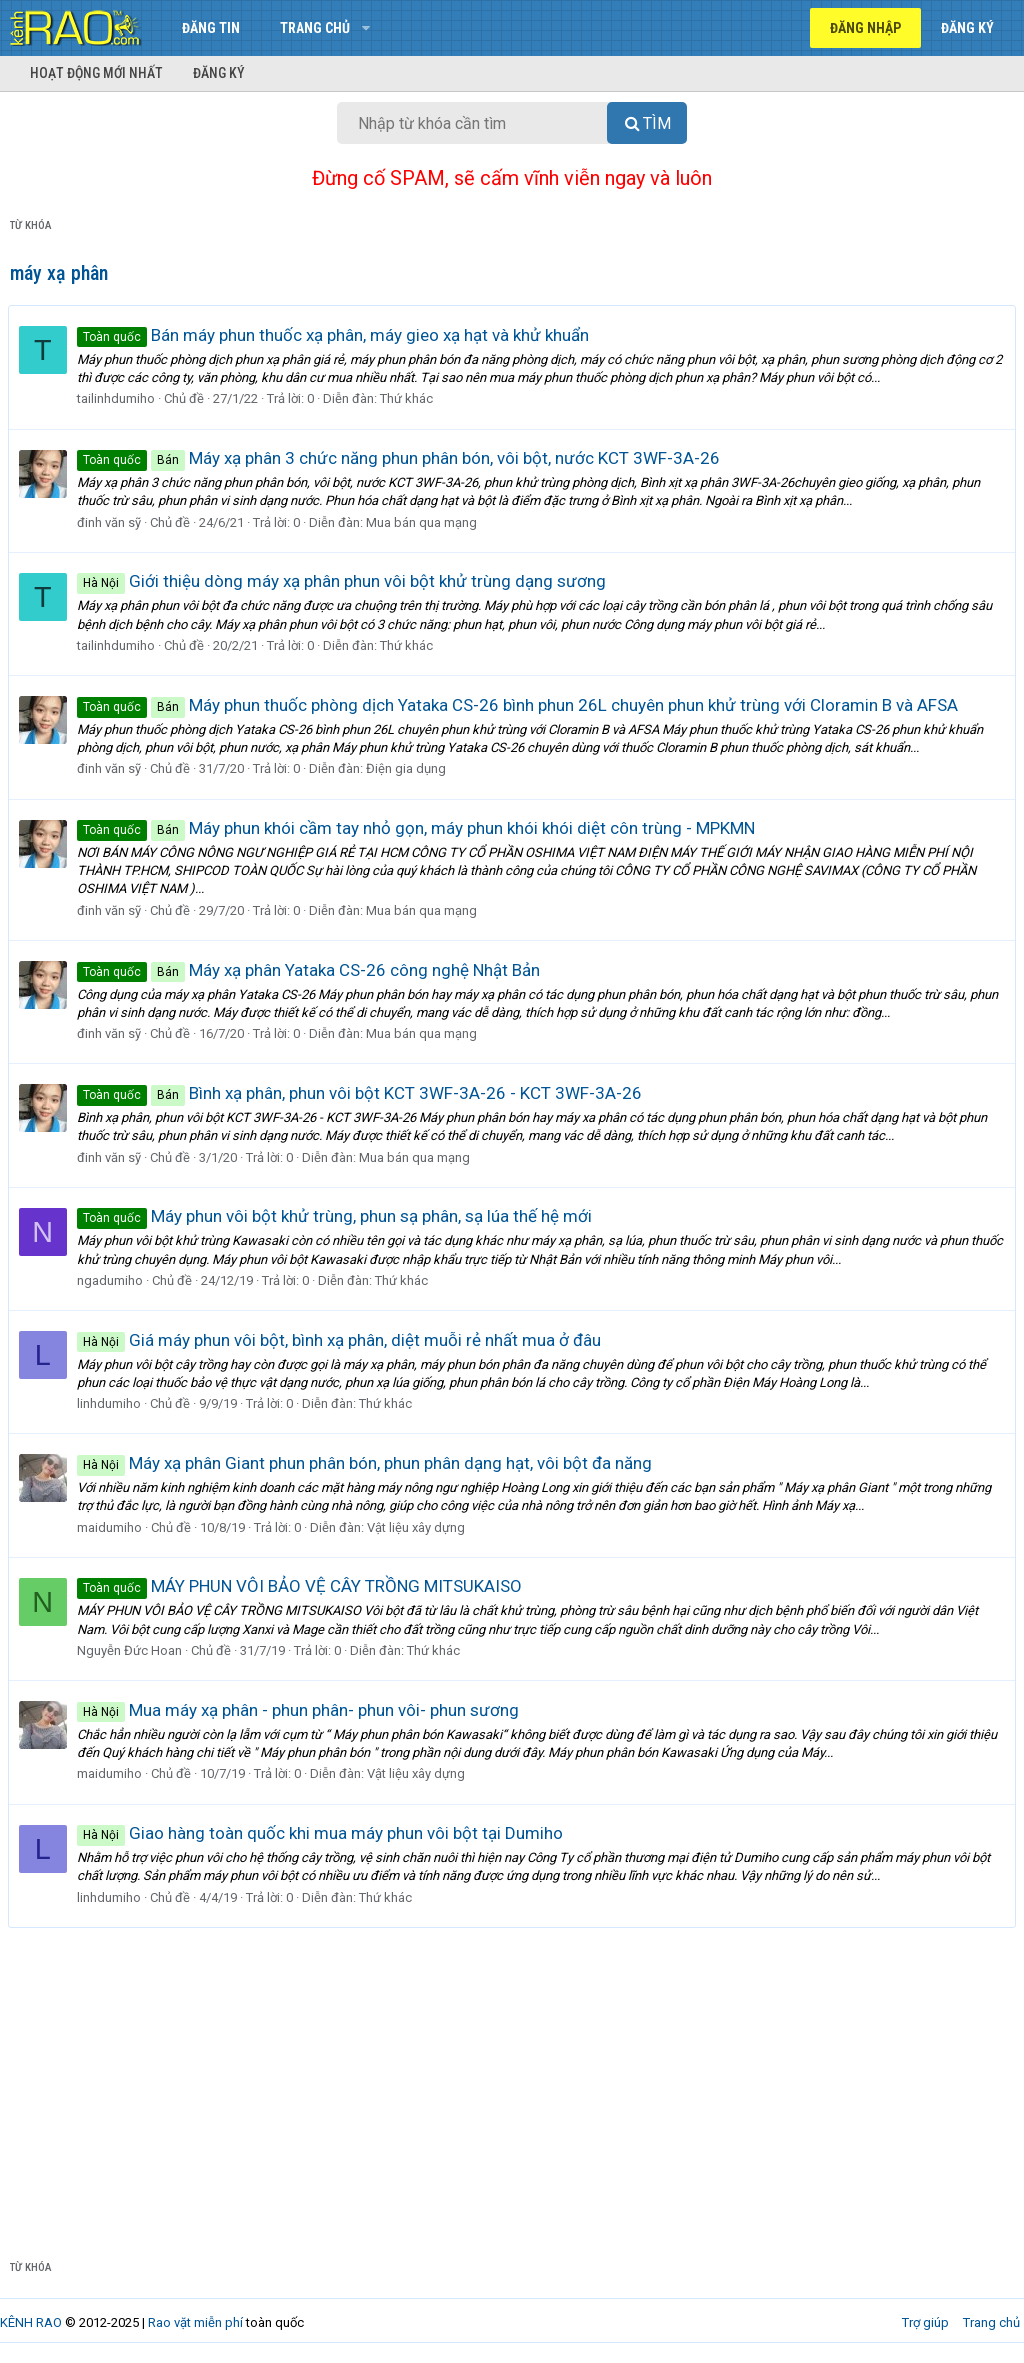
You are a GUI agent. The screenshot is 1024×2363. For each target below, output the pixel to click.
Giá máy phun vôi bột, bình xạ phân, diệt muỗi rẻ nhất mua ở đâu (341, 1340)
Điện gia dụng (408, 768)
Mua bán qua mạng (423, 522)
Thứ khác (408, 398)
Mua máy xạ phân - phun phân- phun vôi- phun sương (300, 1710)
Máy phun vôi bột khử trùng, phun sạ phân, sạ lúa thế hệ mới (336, 1216)
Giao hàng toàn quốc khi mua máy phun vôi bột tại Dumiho (322, 1833)
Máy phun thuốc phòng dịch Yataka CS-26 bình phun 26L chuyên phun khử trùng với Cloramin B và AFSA (519, 705)
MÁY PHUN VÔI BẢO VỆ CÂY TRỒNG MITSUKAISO (301, 1586)
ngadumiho (112, 1280)
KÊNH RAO (31, 2322)
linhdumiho (111, 1403)
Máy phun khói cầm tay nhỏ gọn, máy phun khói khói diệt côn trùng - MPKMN (418, 828)
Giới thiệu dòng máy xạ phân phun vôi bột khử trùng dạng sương (343, 581)
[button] (365, 28)
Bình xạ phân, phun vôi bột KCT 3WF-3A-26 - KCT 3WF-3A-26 (361, 1093)
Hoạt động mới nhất (96, 73)
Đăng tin (211, 28)
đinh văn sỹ (111, 522)
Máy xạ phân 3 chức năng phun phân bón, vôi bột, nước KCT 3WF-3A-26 (400, 458)
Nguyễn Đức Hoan (131, 1650)
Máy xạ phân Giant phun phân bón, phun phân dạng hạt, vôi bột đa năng (366, 1463)
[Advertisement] (512, 2078)
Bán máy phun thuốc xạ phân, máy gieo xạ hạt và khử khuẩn (335, 335)
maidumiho (111, 1527)
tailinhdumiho (118, 398)
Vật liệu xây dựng (418, 1527)
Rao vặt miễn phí (195, 2322)
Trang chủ (315, 28)
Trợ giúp (925, 2322)
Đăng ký (219, 73)
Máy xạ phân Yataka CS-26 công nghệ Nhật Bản (310, 970)
